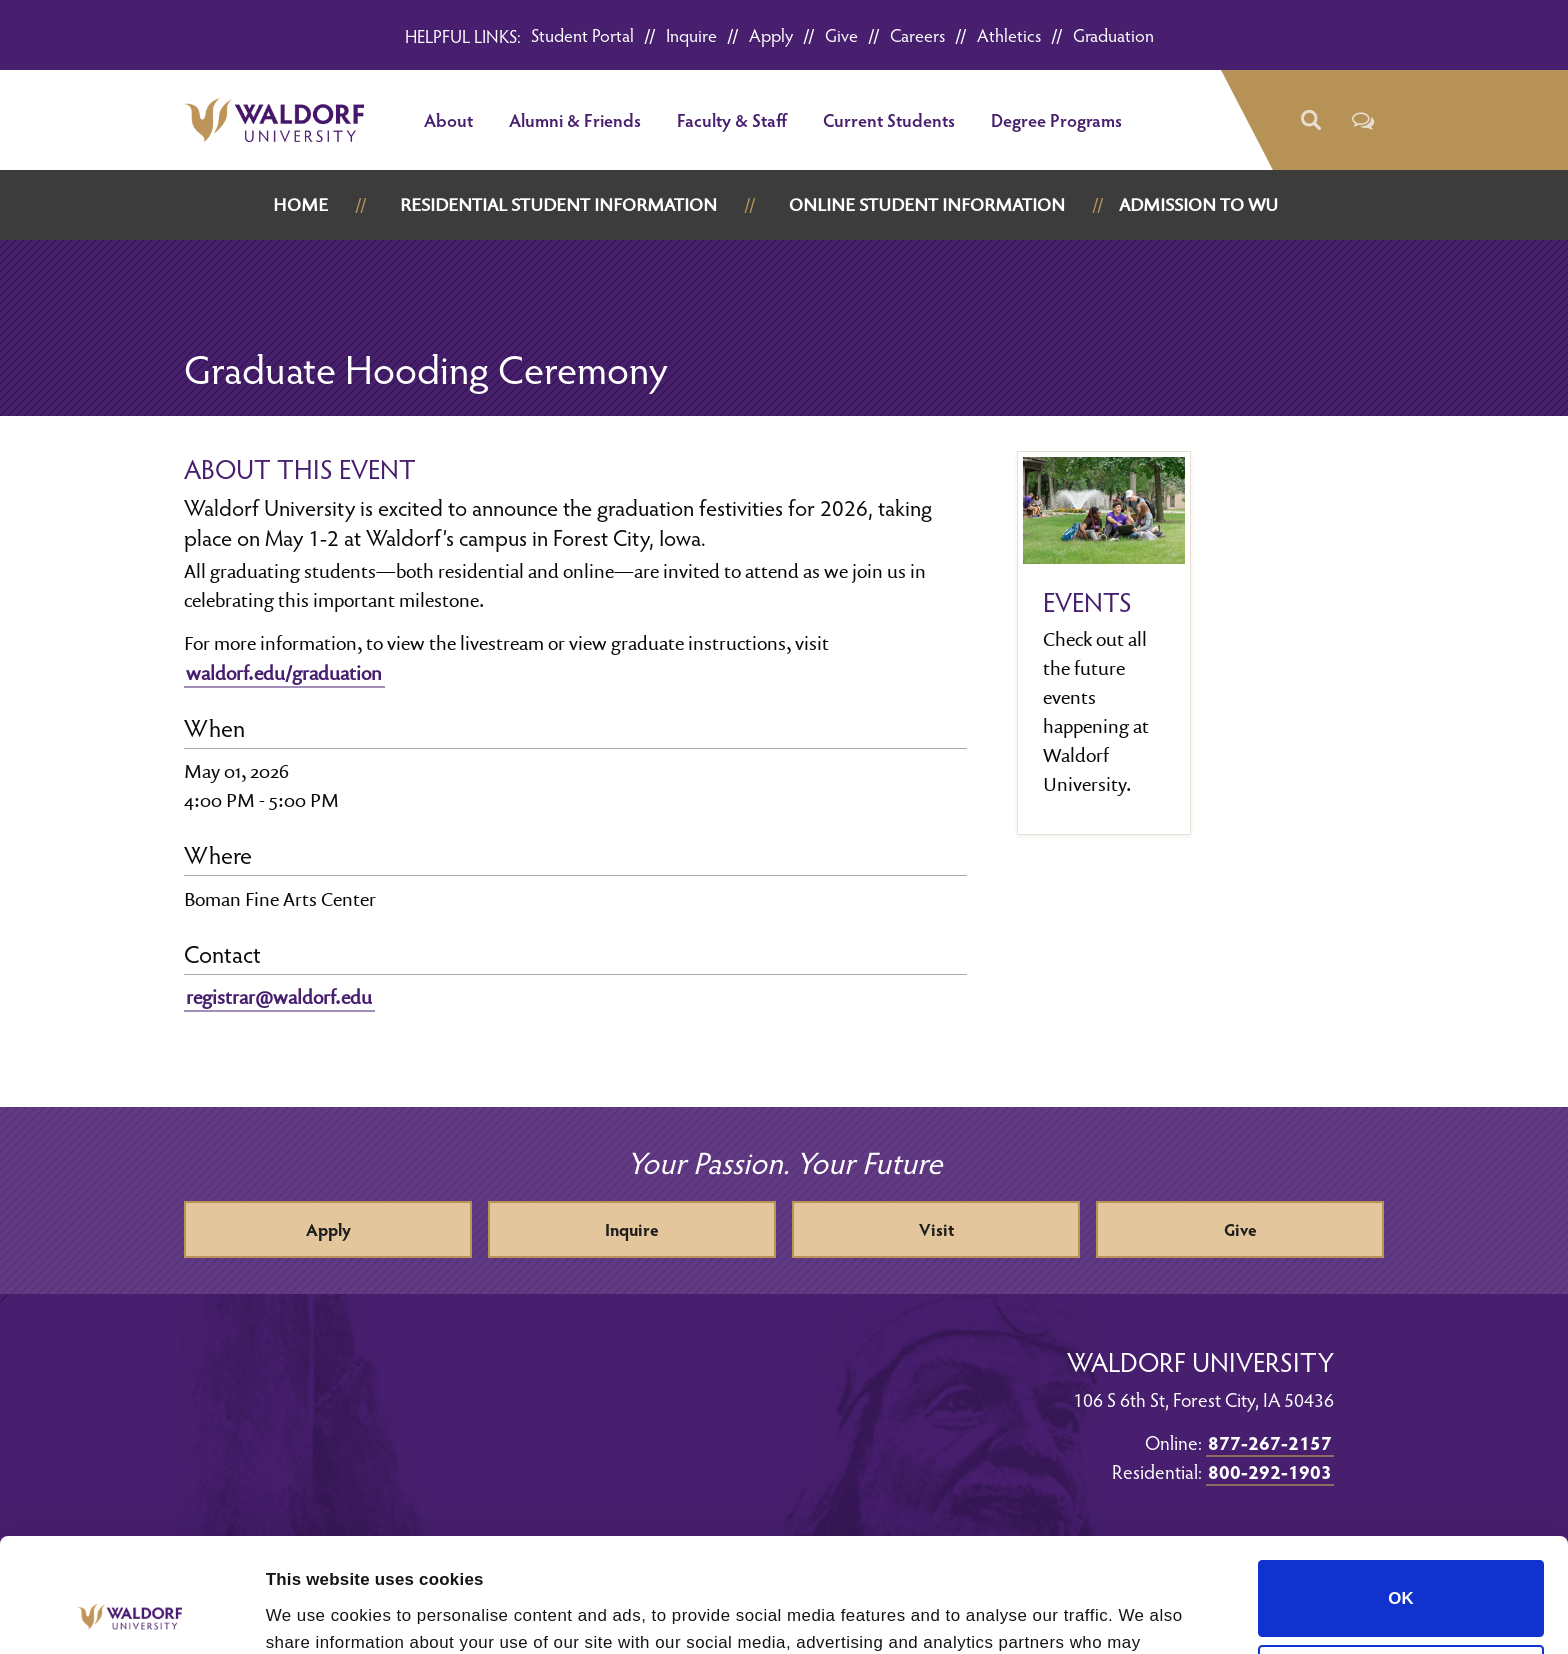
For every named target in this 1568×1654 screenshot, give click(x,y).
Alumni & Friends (575, 119)
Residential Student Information (558, 204)
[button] (1309, 120)
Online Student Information (927, 204)
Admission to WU (1198, 204)
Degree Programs (1056, 119)
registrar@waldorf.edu (279, 997)
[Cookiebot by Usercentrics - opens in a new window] (129, 1613)
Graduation (1113, 34)
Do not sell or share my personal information (1401, 1565)
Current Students (889, 119)
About (448, 119)
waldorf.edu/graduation (284, 673)
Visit (936, 1229)
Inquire (691, 34)
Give (841, 34)
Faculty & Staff (732, 119)
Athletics (1009, 34)
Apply (771, 34)
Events (1087, 602)
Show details (318, 1612)
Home (300, 204)
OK (1400, 1480)
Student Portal (582, 34)
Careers (917, 34)
